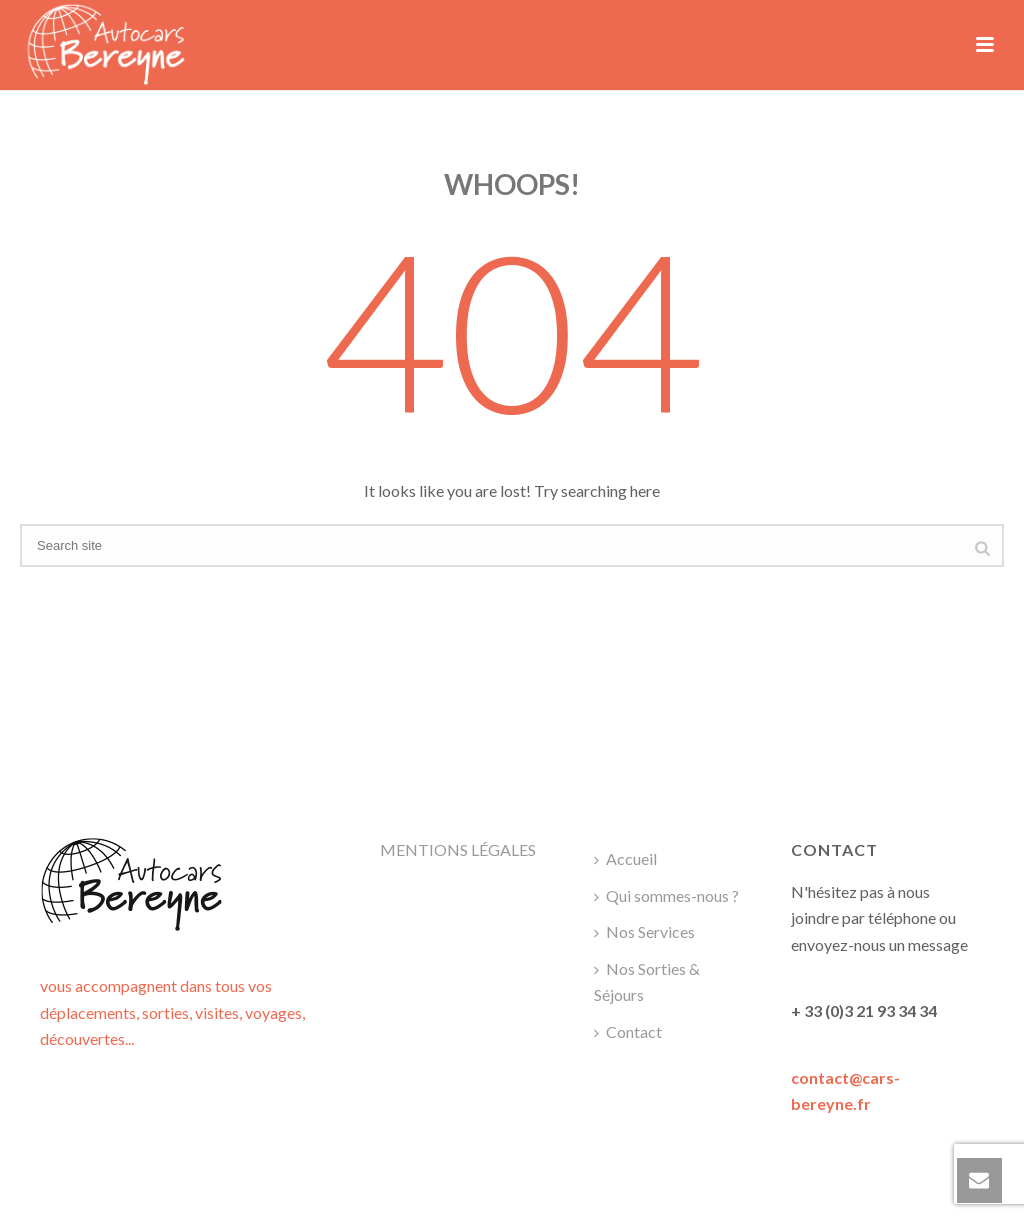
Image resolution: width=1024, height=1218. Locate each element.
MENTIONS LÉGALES (458, 849)
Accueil (625, 858)
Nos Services (644, 931)
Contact (628, 1031)
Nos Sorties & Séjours (647, 982)
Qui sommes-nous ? (666, 895)
